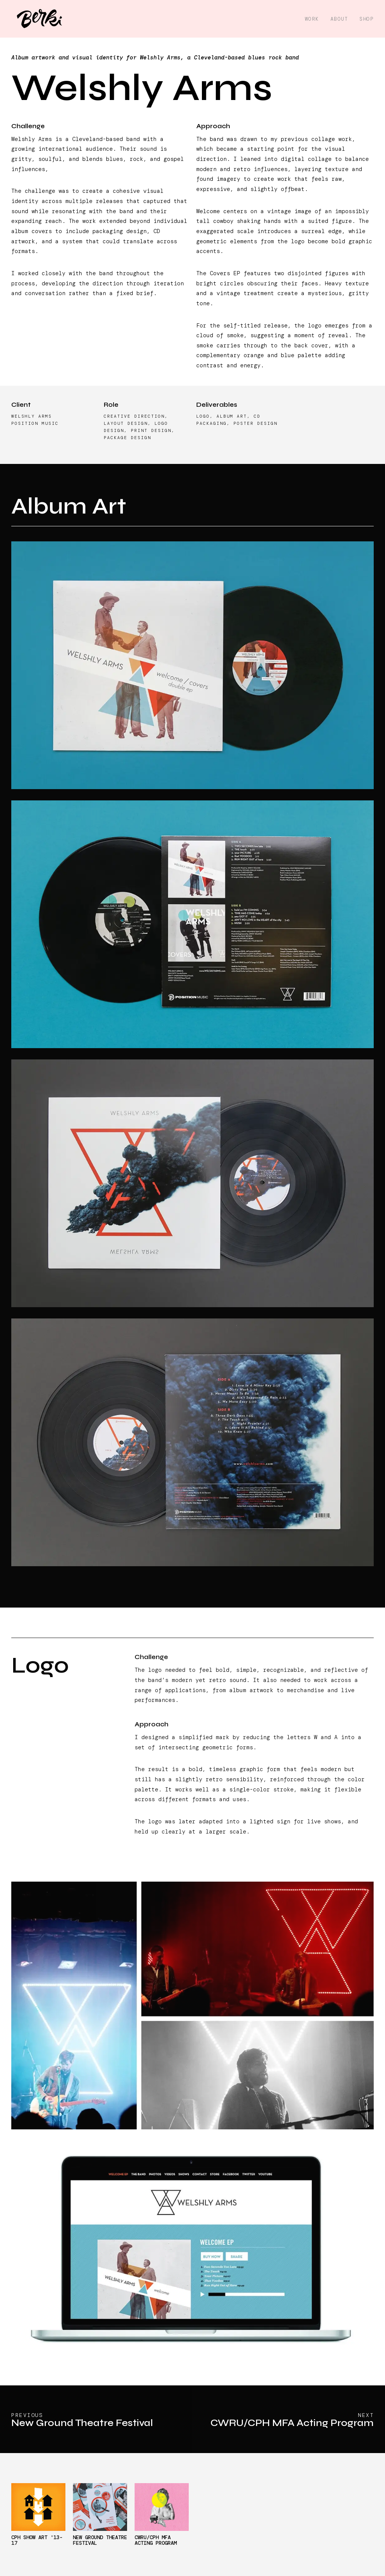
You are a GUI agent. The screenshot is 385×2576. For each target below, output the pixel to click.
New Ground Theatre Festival (100, 2540)
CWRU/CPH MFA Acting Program (156, 2540)
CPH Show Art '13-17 (36, 2540)
